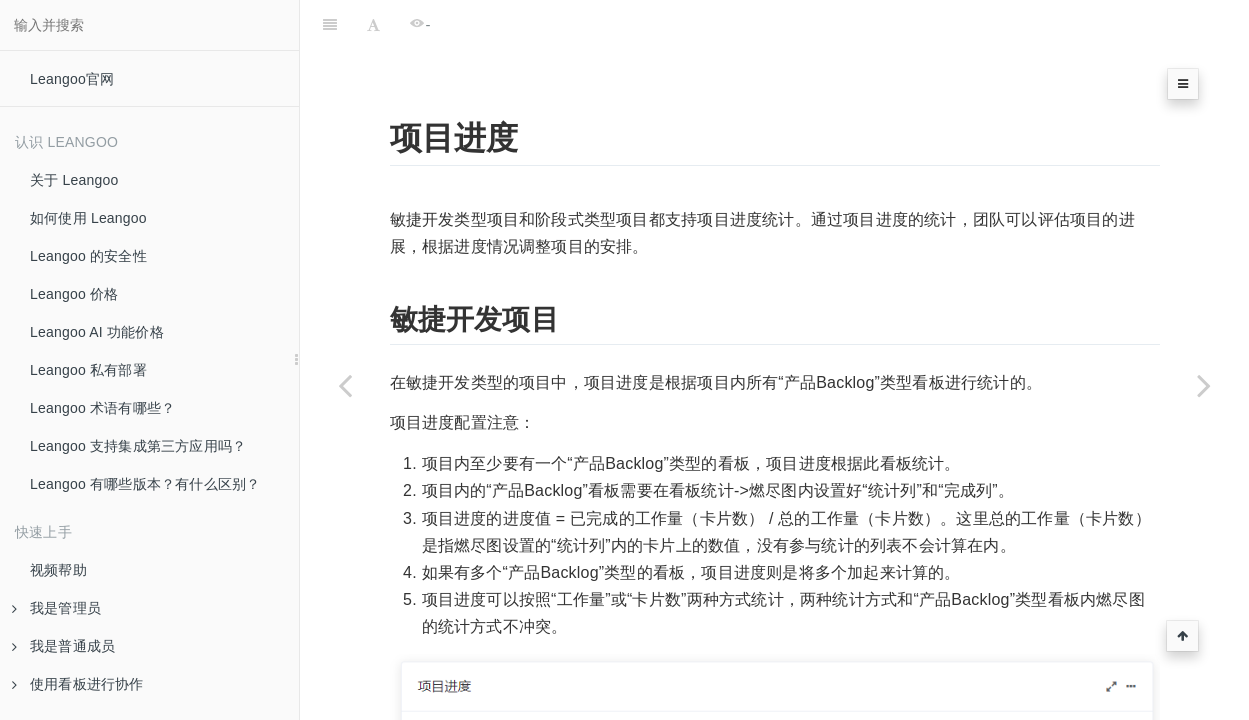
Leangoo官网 (72, 79)
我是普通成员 (63, 646)
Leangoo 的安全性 (88, 256)
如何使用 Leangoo (88, 218)
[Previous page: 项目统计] (345, 385)
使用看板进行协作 (78, 684)
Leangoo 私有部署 (88, 370)
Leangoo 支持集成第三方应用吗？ (138, 446)
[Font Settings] (373, 25)
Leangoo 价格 (74, 294)
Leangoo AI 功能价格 (97, 332)
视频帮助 (58, 570)
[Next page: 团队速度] (1204, 385)
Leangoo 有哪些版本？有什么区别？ (145, 484)
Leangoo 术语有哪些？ (102, 408)
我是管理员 (56, 608)
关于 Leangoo (74, 180)
